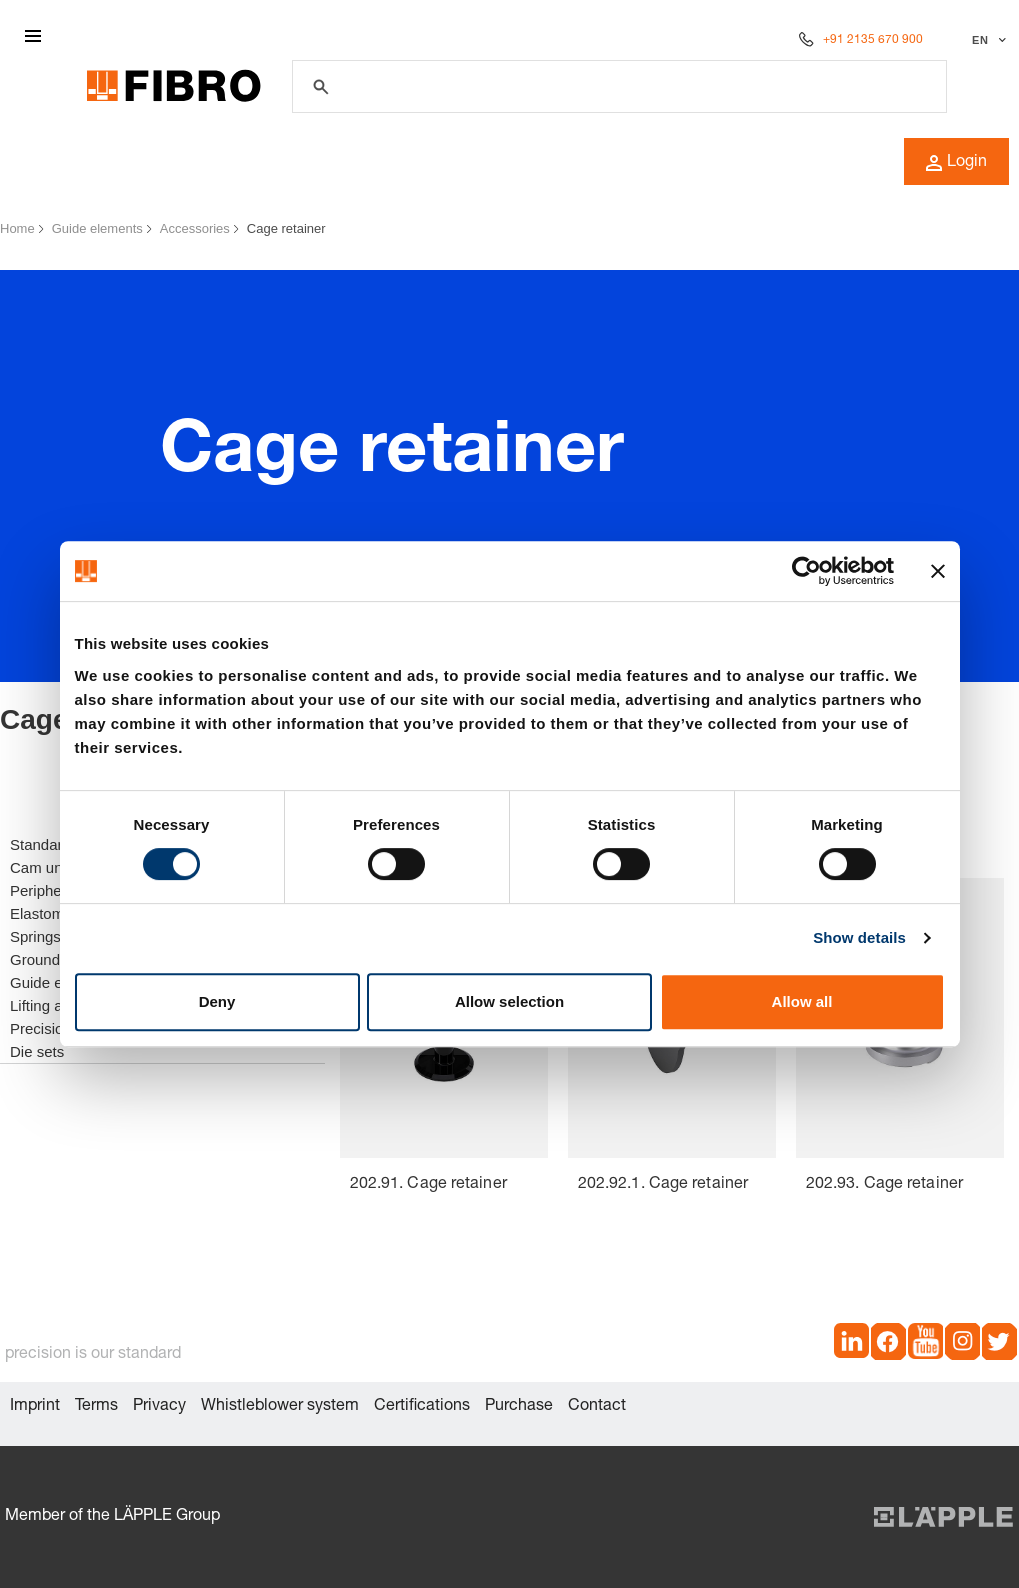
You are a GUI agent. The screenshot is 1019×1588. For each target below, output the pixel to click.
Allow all (802, 1001)
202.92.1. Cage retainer (663, 1185)
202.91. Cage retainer (428, 1185)
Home (17, 228)
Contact (597, 1407)
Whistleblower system (280, 1407)
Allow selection (509, 1001)
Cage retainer (286, 228)
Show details (859, 937)
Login (956, 163)
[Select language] (986, 40)
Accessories (195, 228)
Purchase (519, 1407)
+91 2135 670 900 (873, 40)
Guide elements (97, 228)
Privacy (159, 1407)
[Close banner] (938, 571)
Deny (217, 1001)
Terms (96, 1407)
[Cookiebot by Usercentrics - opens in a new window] (806, 571)
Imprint (35, 1407)
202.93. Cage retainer (884, 1185)
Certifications (422, 1407)
